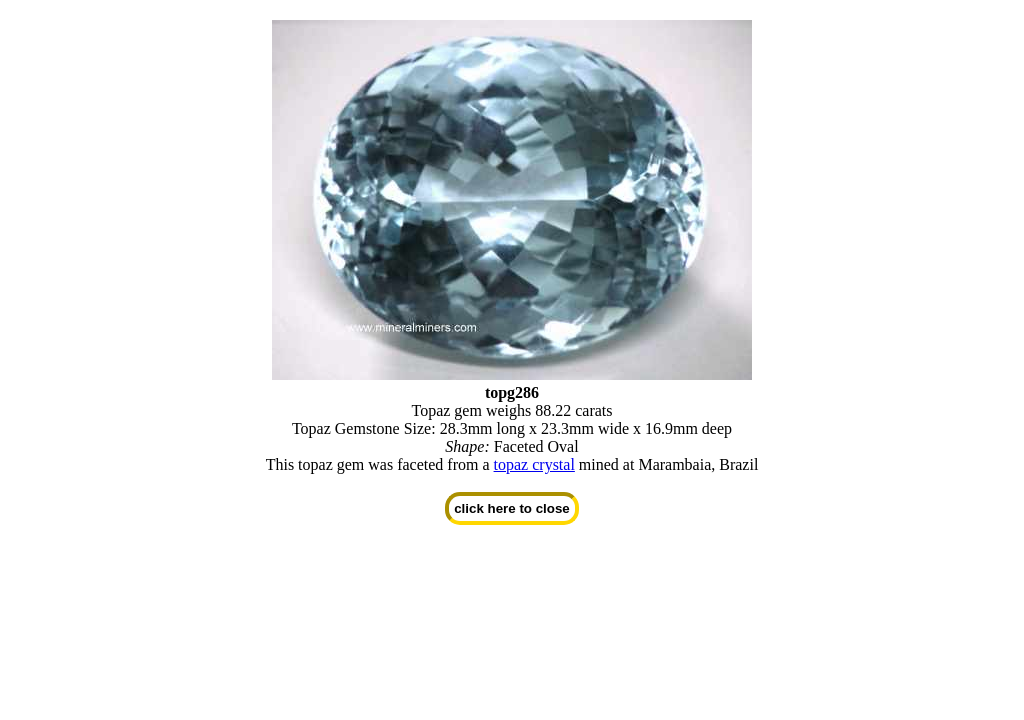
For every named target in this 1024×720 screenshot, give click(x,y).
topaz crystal (534, 464)
